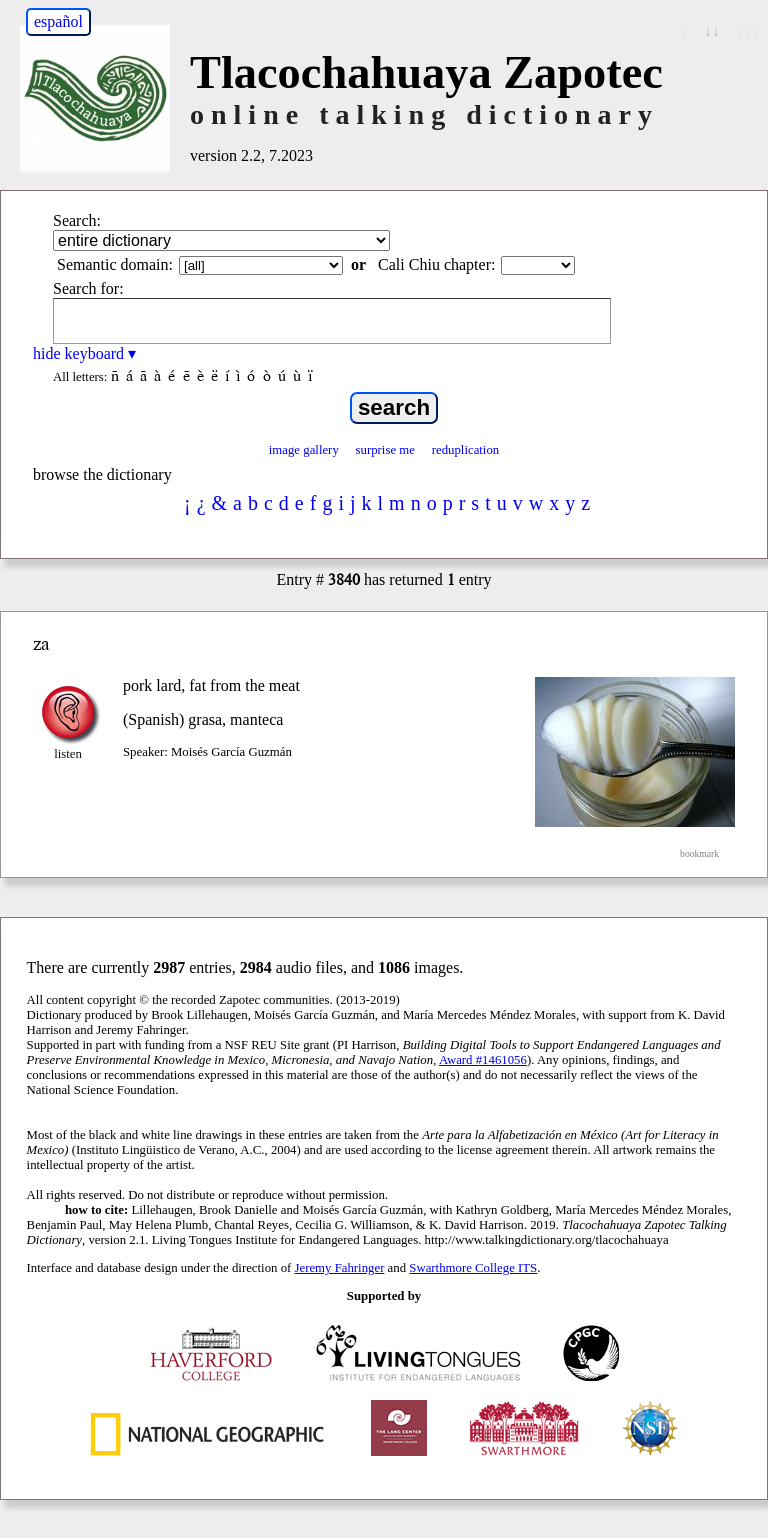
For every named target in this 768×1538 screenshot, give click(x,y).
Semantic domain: (115, 264)
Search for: (88, 288)
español (58, 21)
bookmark (699, 853)
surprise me (385, 450)
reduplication (466, 450)
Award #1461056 (483, 1060)
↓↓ (712, 30)
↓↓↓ (748, 30)
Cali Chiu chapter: (436, 264)
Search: (77, 220)
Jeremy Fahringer (340, 1268)
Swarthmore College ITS (473, 1268)
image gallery (304, 450)
